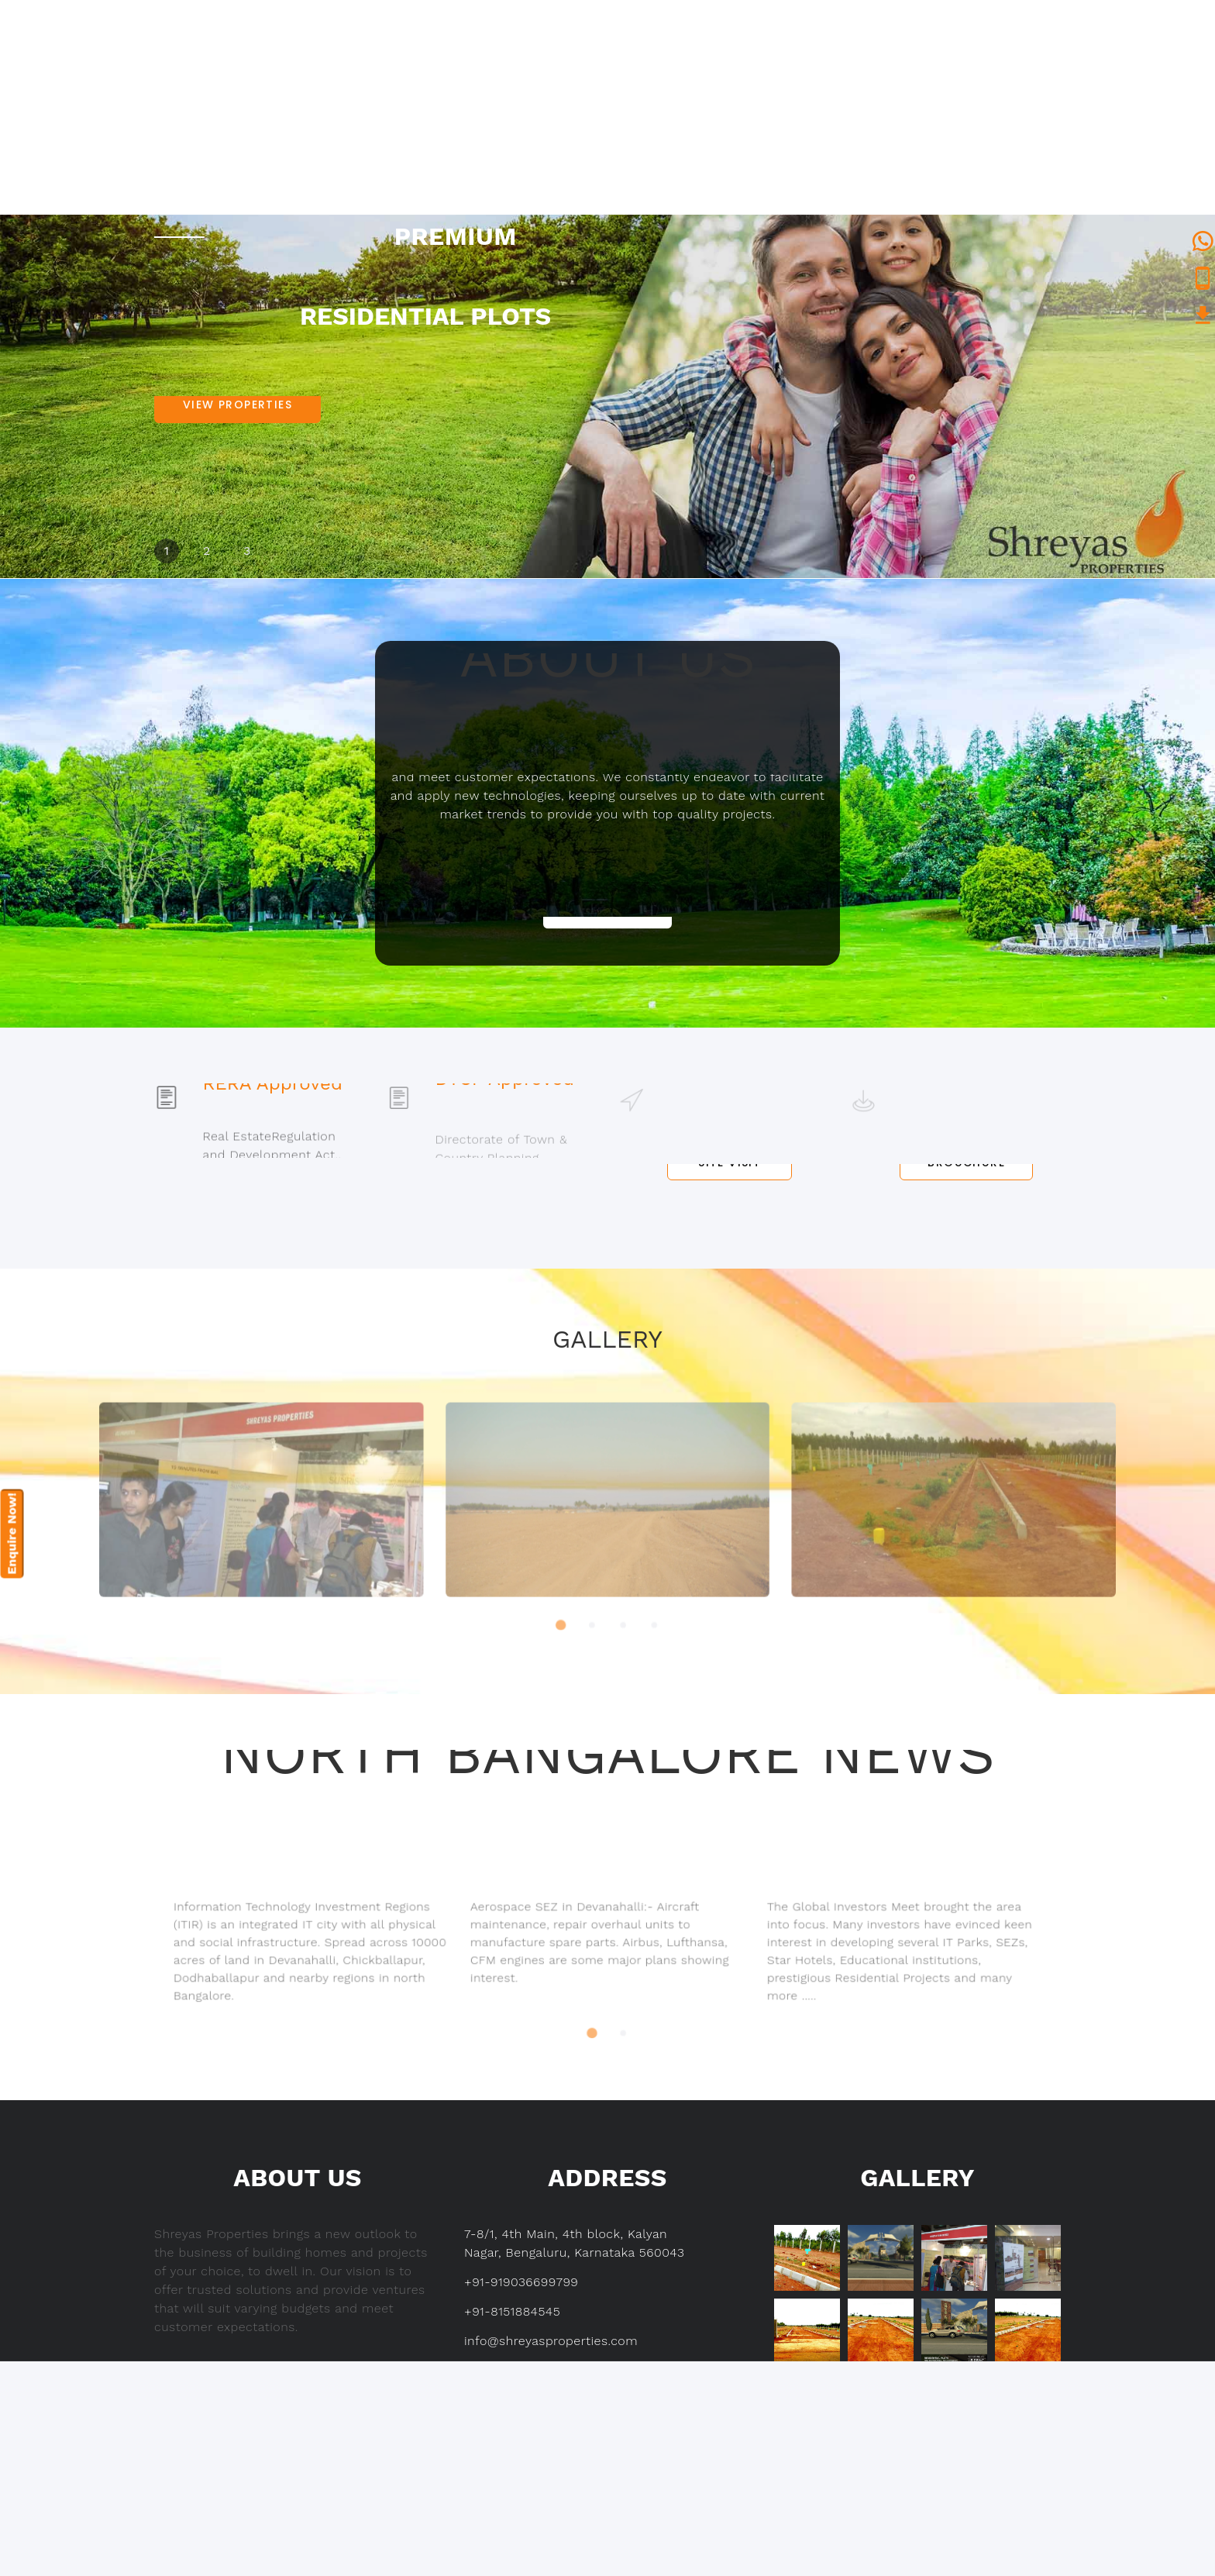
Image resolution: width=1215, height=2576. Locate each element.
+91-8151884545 (393, 45)
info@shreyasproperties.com (551, 2340)
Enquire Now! (12, 1534)
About (256, 2450)
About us (632, 94)
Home (535, 94)
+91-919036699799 (521, 2282)
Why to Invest (885, 94)
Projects (743, 94)
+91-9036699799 (395, 26)
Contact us (1020, 94)
